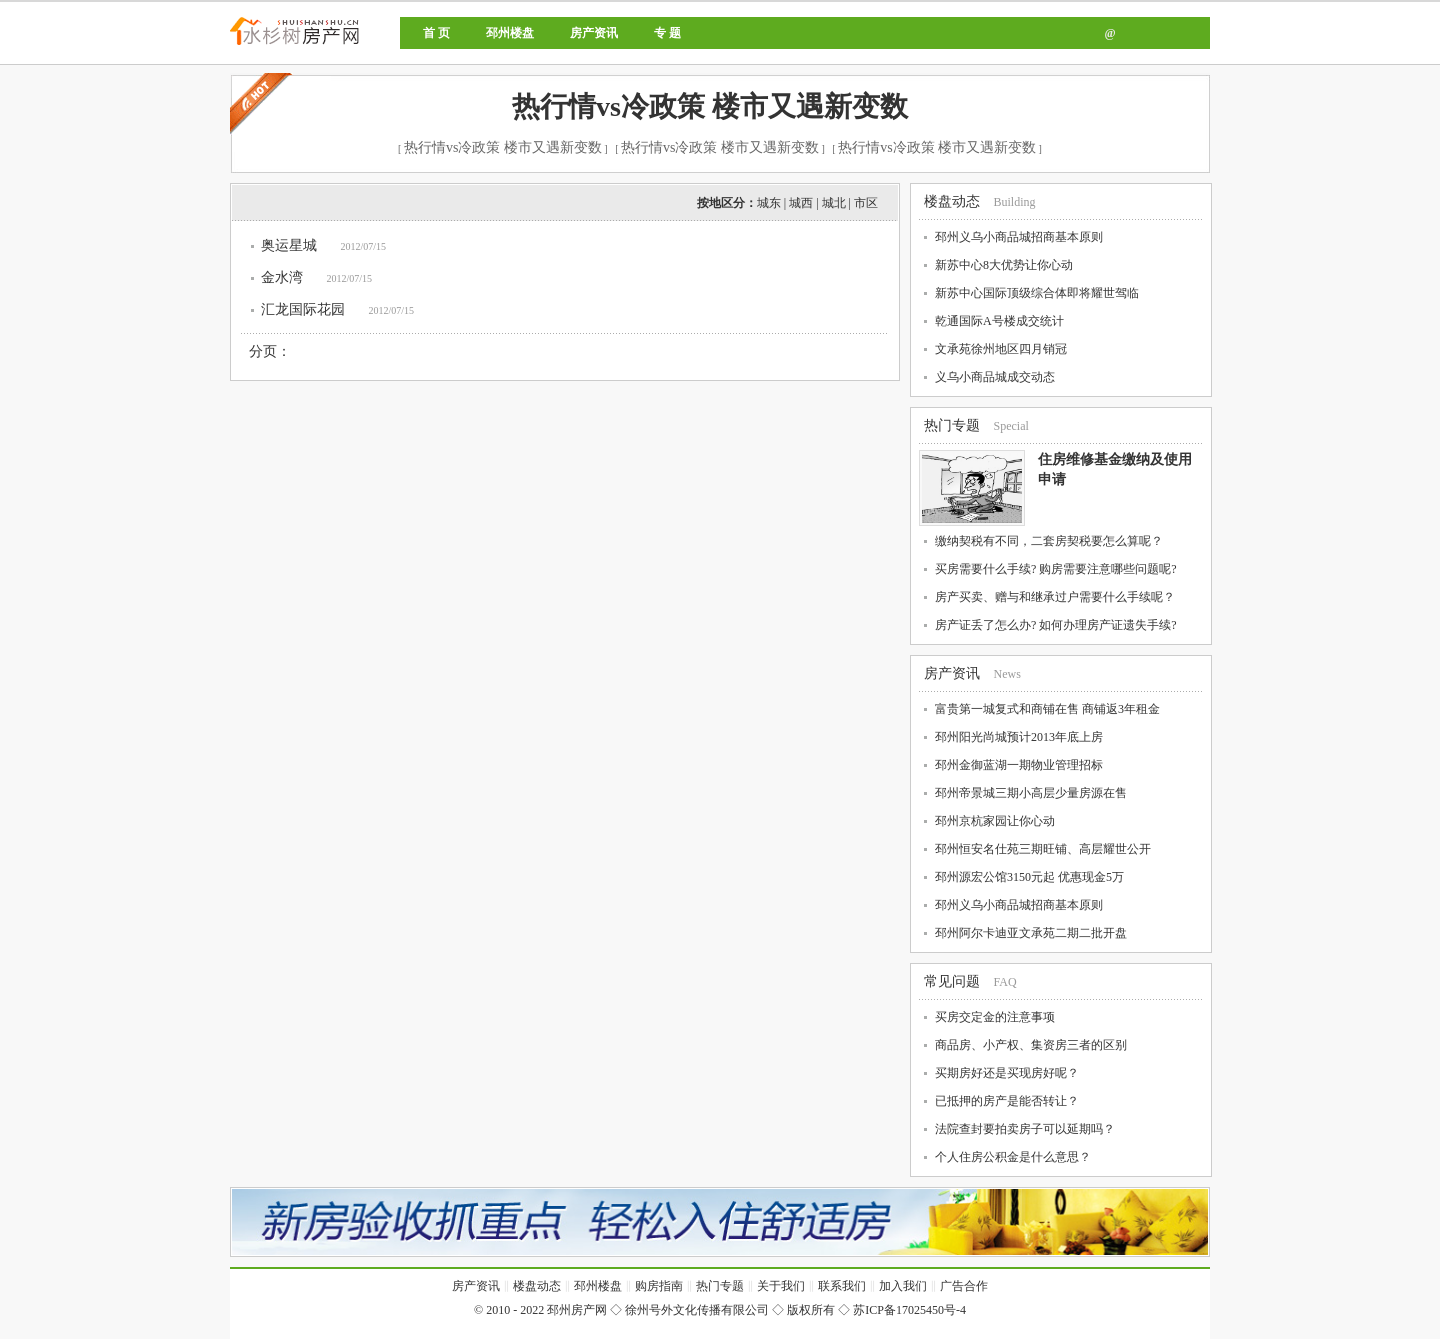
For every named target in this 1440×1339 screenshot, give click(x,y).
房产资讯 (594, 33)
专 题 (667, 33)
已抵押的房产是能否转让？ (1007, 1101)
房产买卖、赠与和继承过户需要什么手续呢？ (1055, 597)
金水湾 (282, 277)
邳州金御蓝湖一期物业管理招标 (1019, 765)
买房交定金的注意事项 (995, 1017)
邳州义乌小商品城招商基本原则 (1019, 237)
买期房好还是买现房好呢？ (1007, 1073)
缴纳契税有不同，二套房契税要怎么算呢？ (1049, 541)
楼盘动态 (952, 201)
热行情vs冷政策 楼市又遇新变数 (710, 106)
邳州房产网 (362, 47)
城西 (801, 203)
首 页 (436, 33)
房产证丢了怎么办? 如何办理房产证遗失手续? (1056, 625)
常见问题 (952, 981)
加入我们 (903, 1286)
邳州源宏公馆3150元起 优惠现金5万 (1029, 877)
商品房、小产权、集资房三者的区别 (1031, 1045)
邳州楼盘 (510, 33)
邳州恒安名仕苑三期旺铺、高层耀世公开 (1043, 849)
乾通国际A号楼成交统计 (999, 321)
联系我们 (842, 1286)
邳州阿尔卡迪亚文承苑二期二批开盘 (1031, 933)
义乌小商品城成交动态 (995, 377)
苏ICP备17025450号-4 (909, 1310)
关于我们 (781, 1286)
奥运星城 (289, 245)
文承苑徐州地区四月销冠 (1001, 349)
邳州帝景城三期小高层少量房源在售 (1031, 793)
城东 (769, 203)
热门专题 (952, 425)
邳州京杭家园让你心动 (995, 821)
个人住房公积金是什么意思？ (1013, 1157)
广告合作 (964, 1286)
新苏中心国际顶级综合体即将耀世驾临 (1037, 293)
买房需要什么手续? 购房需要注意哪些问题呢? (1056, 569)
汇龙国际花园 (303, 309)
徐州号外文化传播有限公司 (697, 1310)
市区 (866, 203)
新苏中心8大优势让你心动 (1004, 265)
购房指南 (659, 1286)
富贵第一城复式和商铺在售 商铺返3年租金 (1047, 709)
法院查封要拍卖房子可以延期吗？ (1025, 1129)
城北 (834, 203)
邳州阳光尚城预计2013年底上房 (1019, 737)
